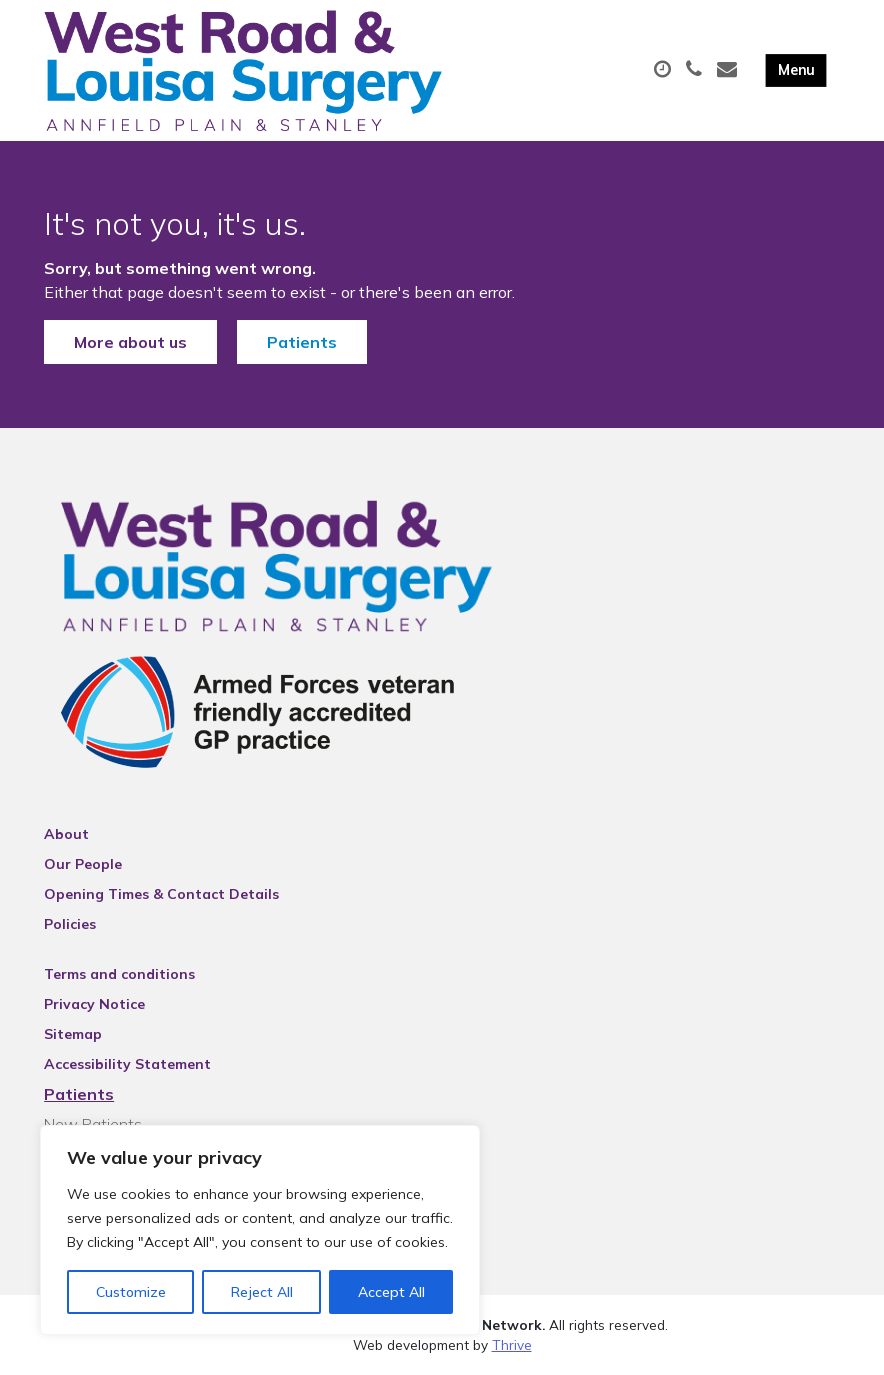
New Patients (93, 1124)
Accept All (391, 1292)
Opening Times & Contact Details (161, 894)
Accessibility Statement (127, 1064)
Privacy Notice (94, 1004)
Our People (83, 864)
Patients (302, 342)
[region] (260, 1230)
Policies (70, 924)
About (66, 834)
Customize (131, 1292)
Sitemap (73, 1034)
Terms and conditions (119, 974)
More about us (130, 342)
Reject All (262, 1292)
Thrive (512, 1344)
